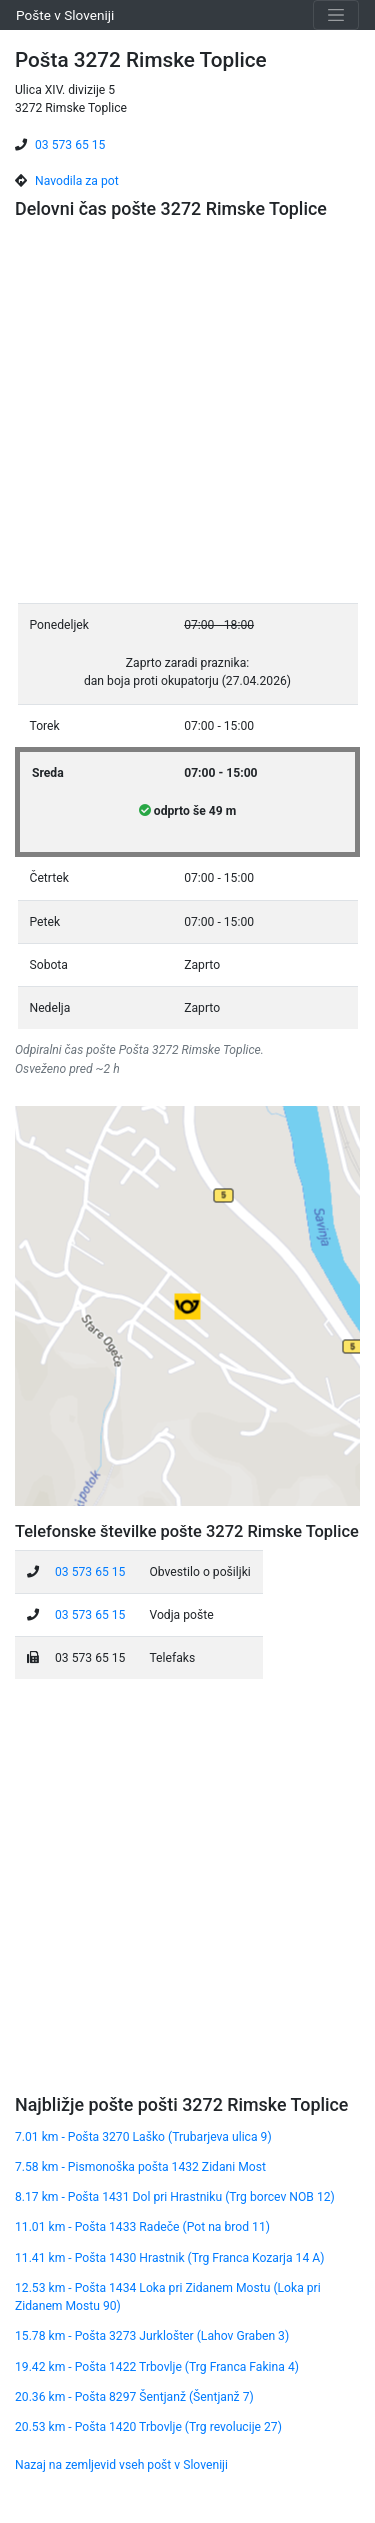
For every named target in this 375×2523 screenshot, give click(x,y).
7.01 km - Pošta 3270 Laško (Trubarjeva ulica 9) (143, 2137)
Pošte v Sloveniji (65, 15)
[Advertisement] (187, 415)
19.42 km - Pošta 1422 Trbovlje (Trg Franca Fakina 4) (157, 2367)
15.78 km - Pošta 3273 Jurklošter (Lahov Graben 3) (152, 2336)
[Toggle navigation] (336, 15)
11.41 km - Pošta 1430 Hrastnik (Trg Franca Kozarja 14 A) (169, 2258)
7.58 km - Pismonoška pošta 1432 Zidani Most (140, 2167)
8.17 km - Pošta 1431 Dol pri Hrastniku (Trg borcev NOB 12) (175, 2197)
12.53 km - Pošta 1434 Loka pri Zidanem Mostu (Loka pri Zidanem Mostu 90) (168, 2297)
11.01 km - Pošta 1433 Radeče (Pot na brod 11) (142, 2227)
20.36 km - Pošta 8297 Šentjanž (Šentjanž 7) (134, 2397)
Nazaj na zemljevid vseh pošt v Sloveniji (121, 2465)
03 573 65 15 (70, 145)
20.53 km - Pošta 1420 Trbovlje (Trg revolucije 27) (148, 2427)
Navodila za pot (77, 181)
